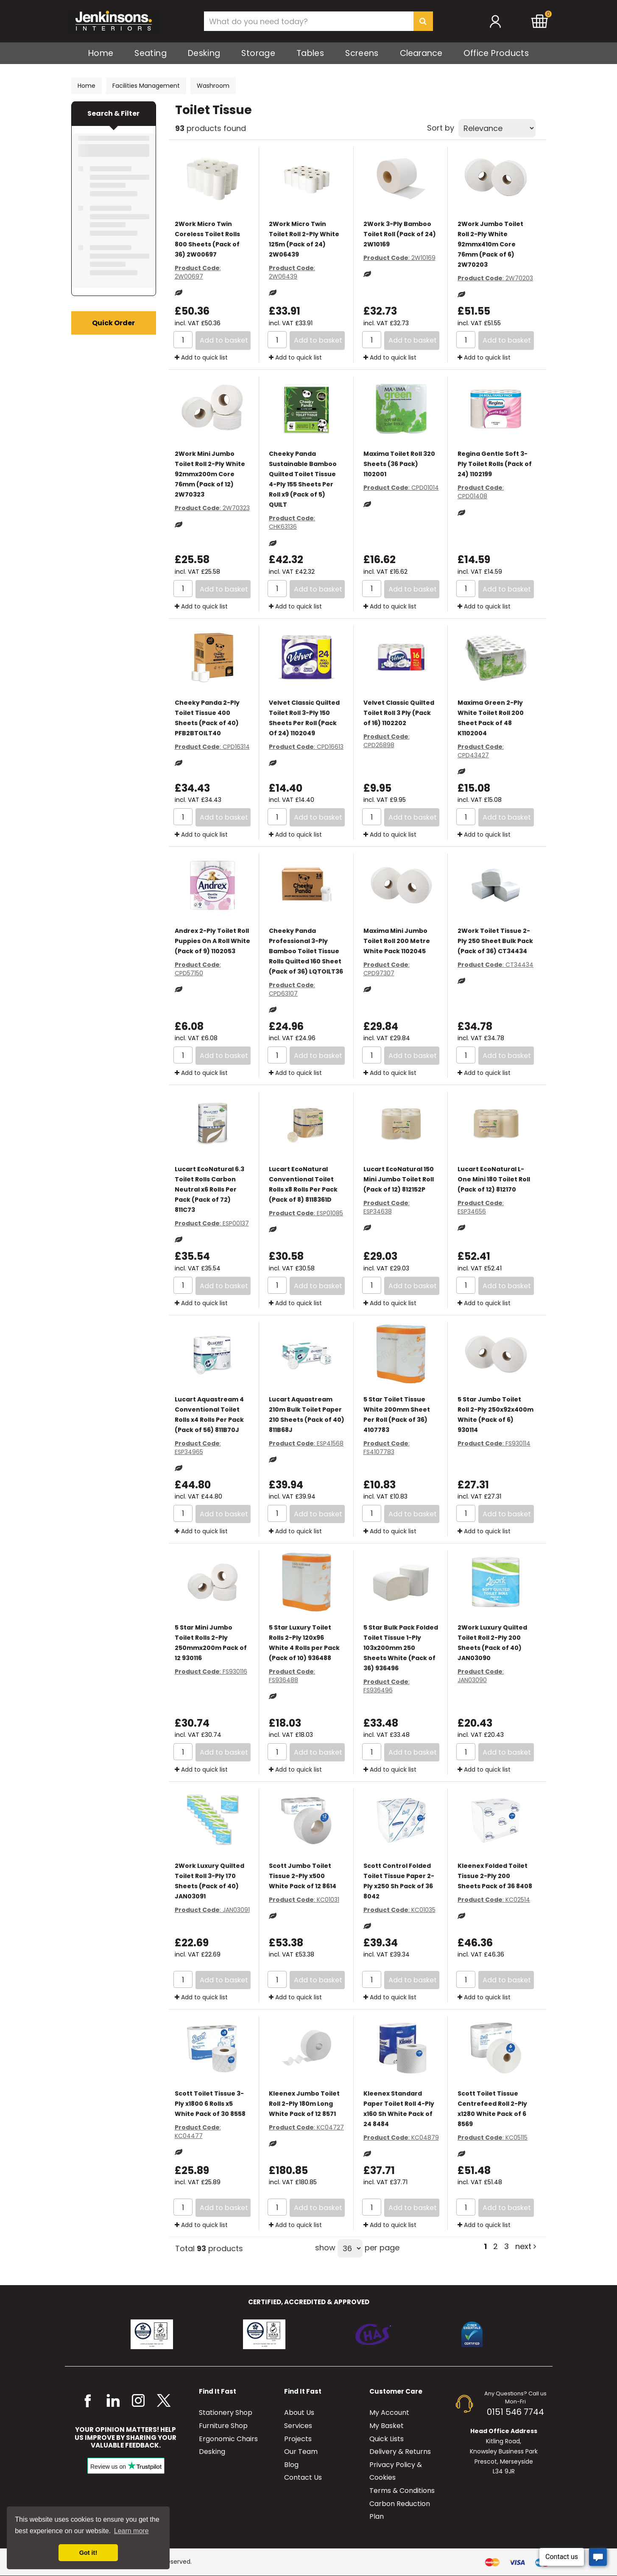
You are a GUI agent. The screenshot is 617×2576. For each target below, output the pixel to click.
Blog (291, 2465)
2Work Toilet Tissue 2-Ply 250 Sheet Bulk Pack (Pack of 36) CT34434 (495, 941)
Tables (310, 53)
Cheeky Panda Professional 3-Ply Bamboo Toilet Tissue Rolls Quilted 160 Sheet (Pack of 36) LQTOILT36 (306, 951)
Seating (150, 53)
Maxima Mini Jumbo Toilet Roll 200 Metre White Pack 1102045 (396, 941)
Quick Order (113, 323)
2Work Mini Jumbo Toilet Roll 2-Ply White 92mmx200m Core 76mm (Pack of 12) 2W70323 (210, 474)
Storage (258, 53)
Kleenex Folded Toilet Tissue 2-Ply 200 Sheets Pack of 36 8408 (495, 1876)
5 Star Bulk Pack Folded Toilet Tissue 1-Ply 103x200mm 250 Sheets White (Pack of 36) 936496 (400, 1647)
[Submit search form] (423, 21)
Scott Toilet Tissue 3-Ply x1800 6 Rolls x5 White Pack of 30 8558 (210, 2103)
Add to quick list (201, 357)
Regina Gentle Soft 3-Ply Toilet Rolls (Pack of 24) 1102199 (495, 463)
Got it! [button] (88, 2552)
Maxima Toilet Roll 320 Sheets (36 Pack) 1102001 (399, 463)
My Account (389, 2412)
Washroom (213, 85)
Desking (204, 53)
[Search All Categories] (318, 21)
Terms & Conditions (402, 2490)
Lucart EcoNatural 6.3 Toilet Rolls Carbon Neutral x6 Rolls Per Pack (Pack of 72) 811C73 (209, 1189)
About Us (299, 2412)
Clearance (421, 53)
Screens (362, 53)
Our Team (301, 2451)
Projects (298, 2439)
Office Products (496, 53)
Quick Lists (386, 2439)
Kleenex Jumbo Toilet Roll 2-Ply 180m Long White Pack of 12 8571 (304, 2103)
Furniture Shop (223, 2426)
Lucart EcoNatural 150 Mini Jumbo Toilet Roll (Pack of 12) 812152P (398, 1179)
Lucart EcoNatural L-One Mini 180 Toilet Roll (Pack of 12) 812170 (494, 1179)
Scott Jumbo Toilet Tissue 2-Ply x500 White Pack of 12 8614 (302, 1876)
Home (100, 53)
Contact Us (303, 2477)
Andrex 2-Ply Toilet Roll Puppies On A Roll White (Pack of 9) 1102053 (212, 941)
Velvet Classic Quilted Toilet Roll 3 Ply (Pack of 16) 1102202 (398, 712)
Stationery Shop (225, 2412)
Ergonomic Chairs (228, 2439)
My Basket (386, 2426)
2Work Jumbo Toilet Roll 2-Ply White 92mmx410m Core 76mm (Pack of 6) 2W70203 (490, 244)
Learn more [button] (131, 2530)
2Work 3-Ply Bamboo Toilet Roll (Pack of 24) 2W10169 (399, 234)
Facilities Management (146, 85)
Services (298, 2426)
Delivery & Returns (400, 2451)
